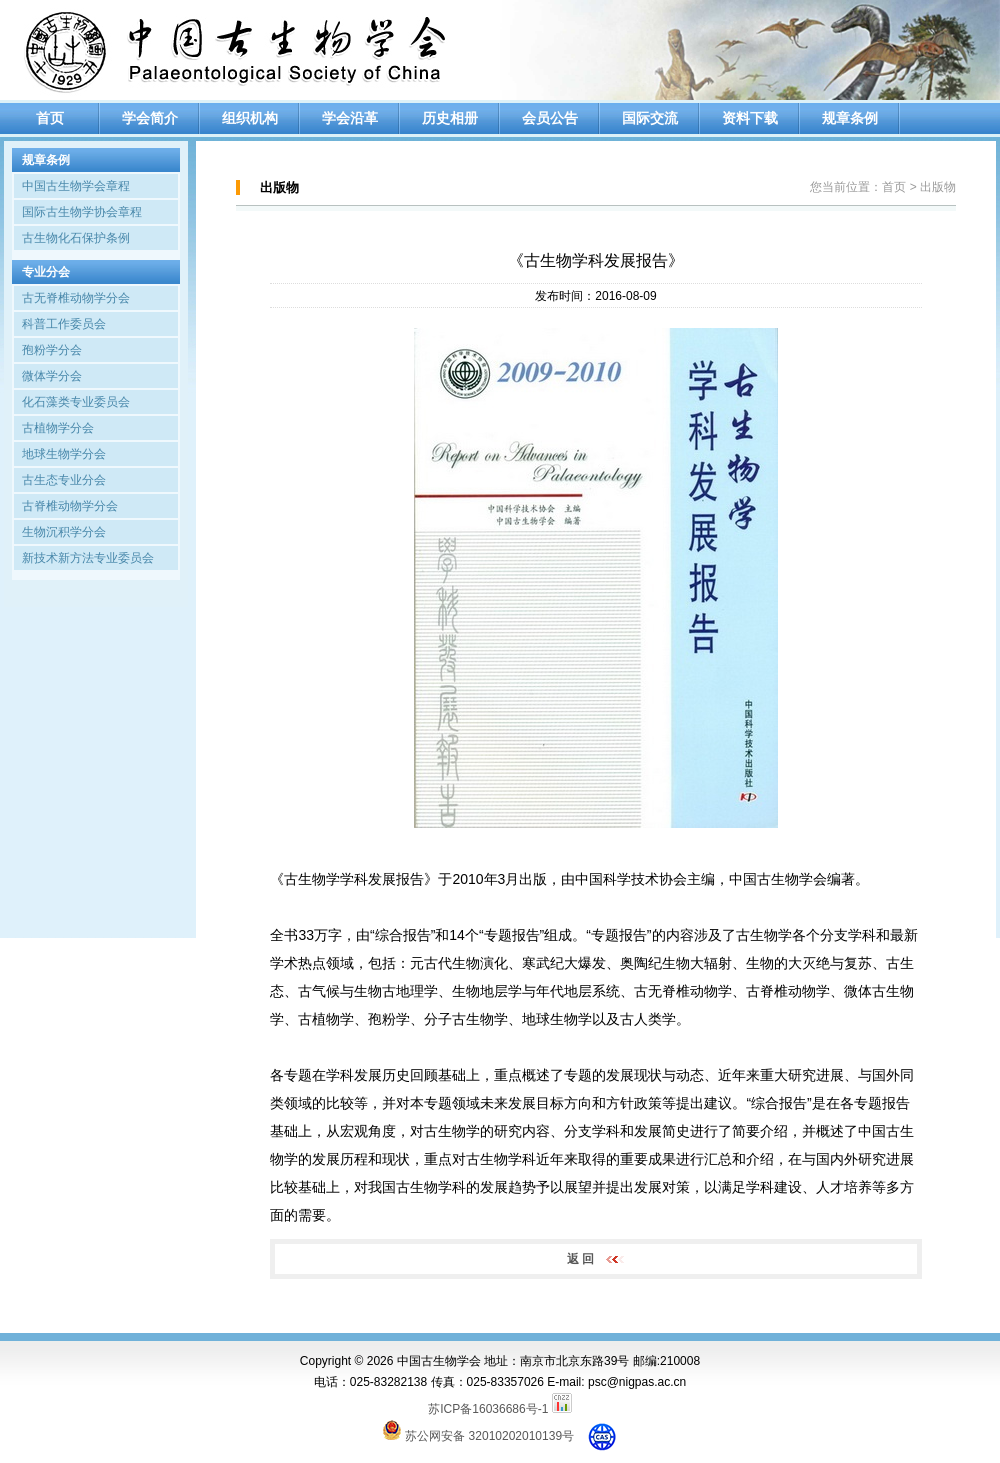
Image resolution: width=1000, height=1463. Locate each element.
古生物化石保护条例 (76, 238)
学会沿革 (350, 118)
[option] (750, 50)
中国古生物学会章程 (76, 186)
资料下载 (750, 118)
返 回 (596, 1259)
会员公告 (550, 118)
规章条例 (850, 118)
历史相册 (450, 118)
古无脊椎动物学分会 (76, 298)
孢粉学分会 (52, 350)
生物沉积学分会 (64, 532)
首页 (50, 118)
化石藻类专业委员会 (76, 402)
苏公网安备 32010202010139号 (489, 1436)
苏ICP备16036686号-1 (488, 1409)
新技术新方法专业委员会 (88, 558)
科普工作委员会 (64, 324)
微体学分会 (52, 376)
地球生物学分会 (64, 454)
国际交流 (650, 118)
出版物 (938, 187)
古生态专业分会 (64, 480)
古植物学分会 (58, 428)
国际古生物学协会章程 (82, 212)
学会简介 (150, 118)
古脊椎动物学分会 (70, 506)
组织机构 (250, 118)
